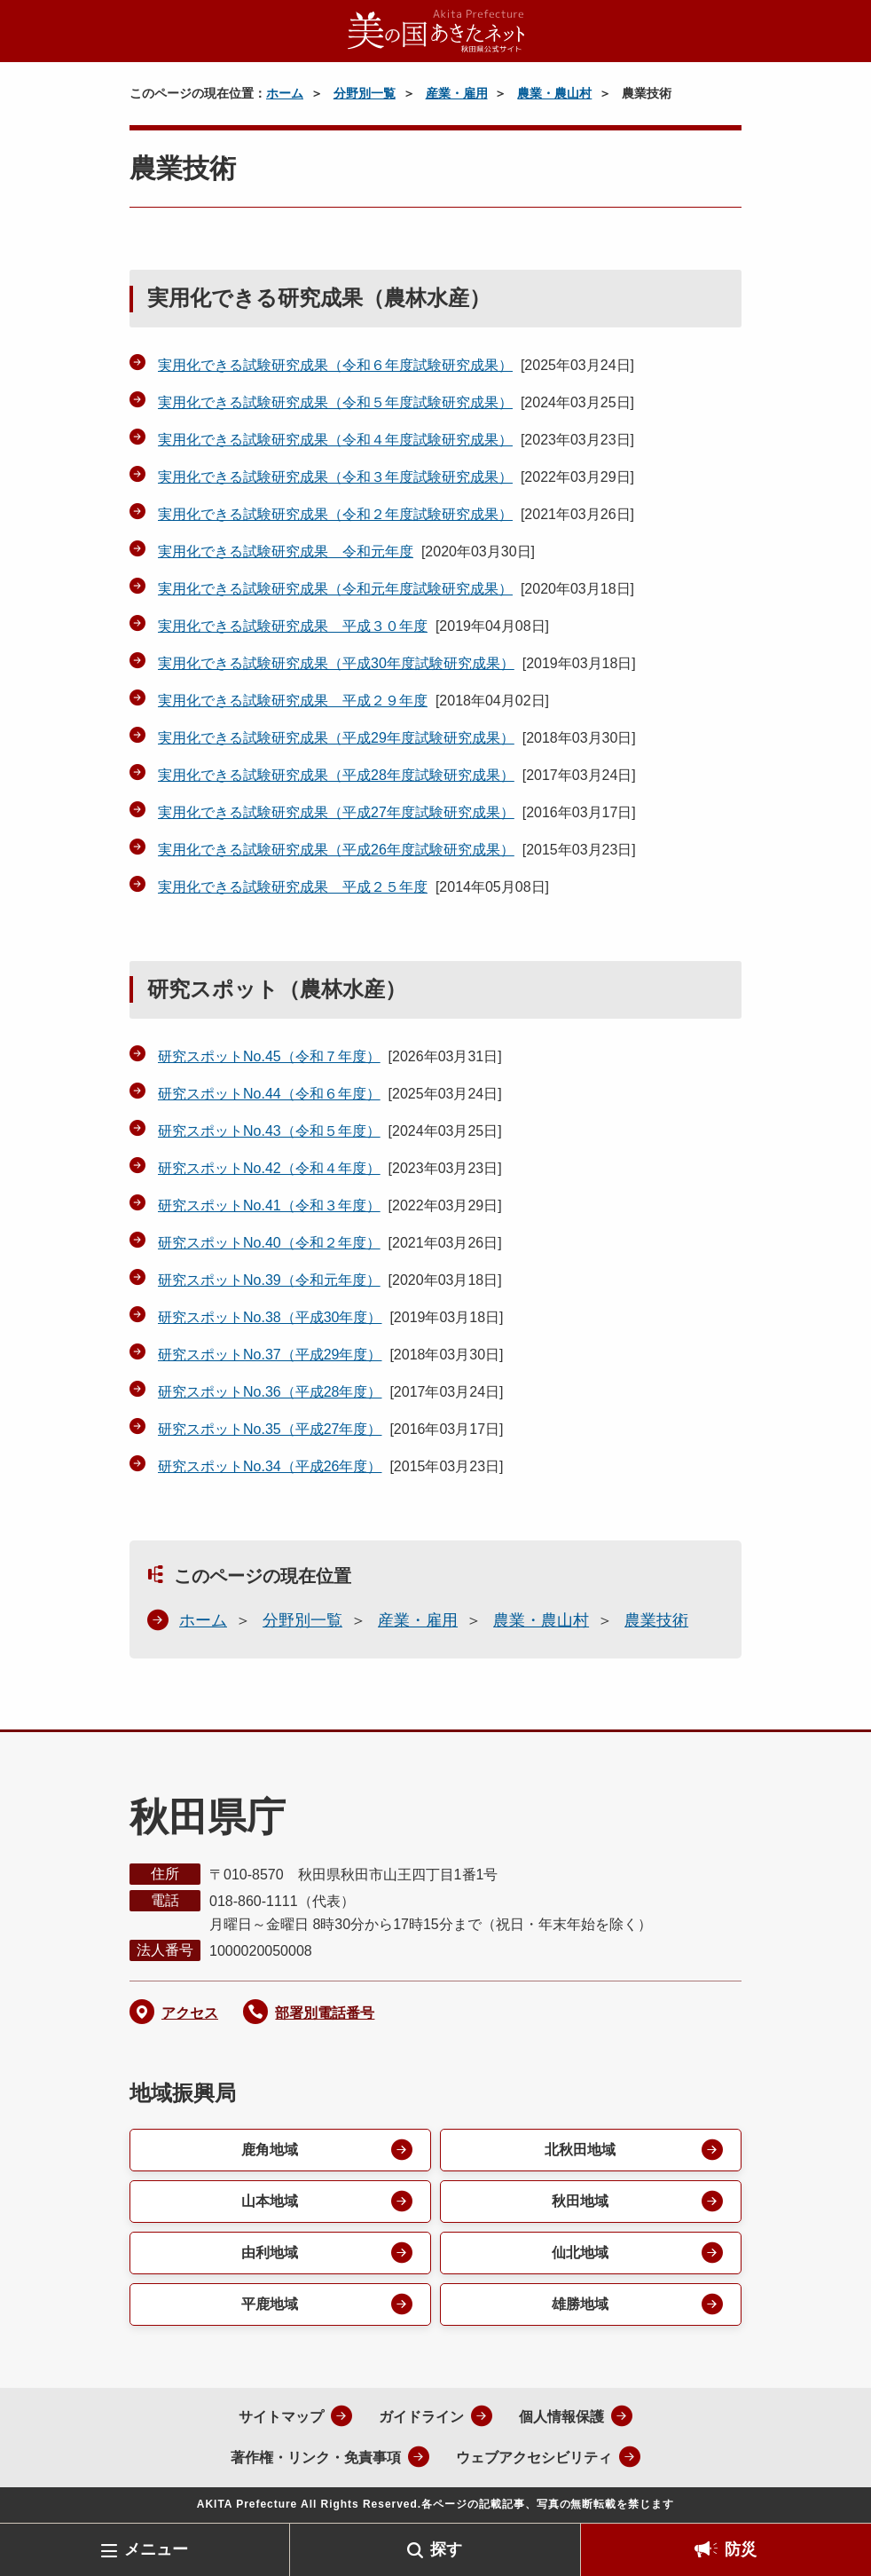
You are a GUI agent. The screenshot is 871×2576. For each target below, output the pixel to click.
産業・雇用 (457, 93)
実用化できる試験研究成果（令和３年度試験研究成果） (335, 476)
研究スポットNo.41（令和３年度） (269, 1205)
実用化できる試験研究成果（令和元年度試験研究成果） (335, 588)
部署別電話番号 (324, 2013)
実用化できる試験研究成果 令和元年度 (285, 551)
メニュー (156, 2549)
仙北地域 (580, 2252)
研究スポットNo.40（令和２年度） (269, 1242)
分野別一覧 (364, 93)
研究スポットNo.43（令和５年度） (269, 1130)
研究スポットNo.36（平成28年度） (270, 1391)
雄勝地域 (580, 2304)
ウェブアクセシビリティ (534, 2457)
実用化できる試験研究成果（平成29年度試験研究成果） (336, 737)
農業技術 (656, 1620)
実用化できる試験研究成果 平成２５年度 (293, 886)
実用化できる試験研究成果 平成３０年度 (293, 626)
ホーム (284, 93)
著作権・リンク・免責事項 (316, 2457)
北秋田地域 (580, 2149)
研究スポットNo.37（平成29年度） (270, 1354)
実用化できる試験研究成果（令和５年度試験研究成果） (335, 402)
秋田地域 (580, 2201)
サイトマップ (281, 2416)
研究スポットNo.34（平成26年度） (270, 1466)
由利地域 (269, 2252)
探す (446, 2549)
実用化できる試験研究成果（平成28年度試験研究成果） (336, 775)
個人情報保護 (561, 2416)
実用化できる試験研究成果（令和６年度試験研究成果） (335, 365)
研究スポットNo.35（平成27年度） (270, 1429)
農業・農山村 (554, 93)
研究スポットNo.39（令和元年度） (269, 1280)
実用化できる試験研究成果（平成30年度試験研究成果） (336, 663)
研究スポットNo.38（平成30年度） (270, 1317)
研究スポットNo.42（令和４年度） (269, 1168)
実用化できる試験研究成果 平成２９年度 (293, 700)
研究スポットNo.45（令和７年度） (269, 1056)
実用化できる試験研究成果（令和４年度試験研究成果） (335, 439)
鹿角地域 (269, 2149)
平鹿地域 (269, 2304)
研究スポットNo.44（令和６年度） (269, 1093)
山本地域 (269, 2201)
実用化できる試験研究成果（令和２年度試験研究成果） (335, 514)
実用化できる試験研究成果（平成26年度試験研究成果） (336, 849)
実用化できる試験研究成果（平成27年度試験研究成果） (336, 812)
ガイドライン (421, 2416)
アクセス (189, 2013)
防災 (741, 2549)
